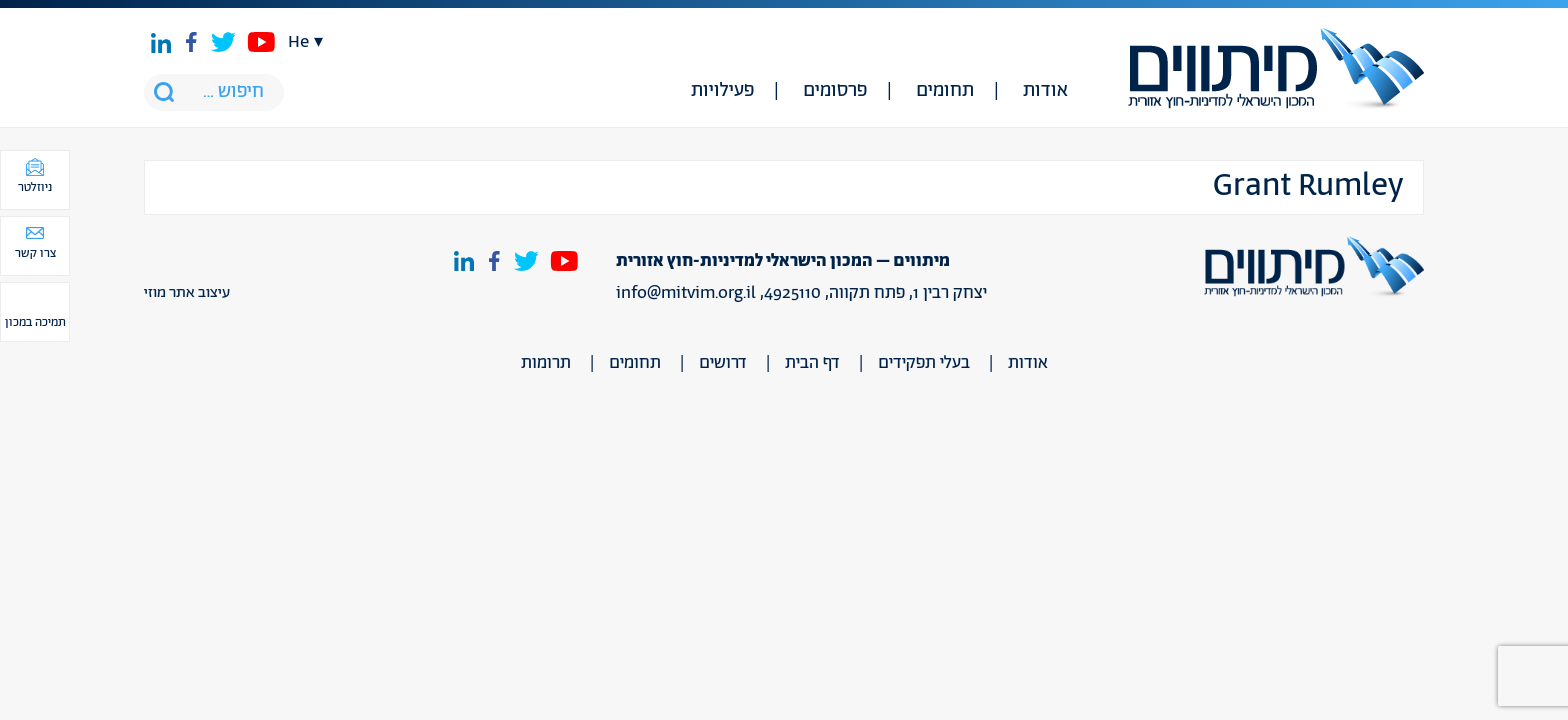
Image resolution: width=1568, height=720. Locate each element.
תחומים (945, 91)
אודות (1045, 91)
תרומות (546, 363)
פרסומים (835, 91)
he (298, 42)
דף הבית (812, 363)
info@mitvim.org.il (686, 293)
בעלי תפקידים (924, 363)
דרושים (723, 363)
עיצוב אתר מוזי (187, 293)
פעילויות (722, 91)
